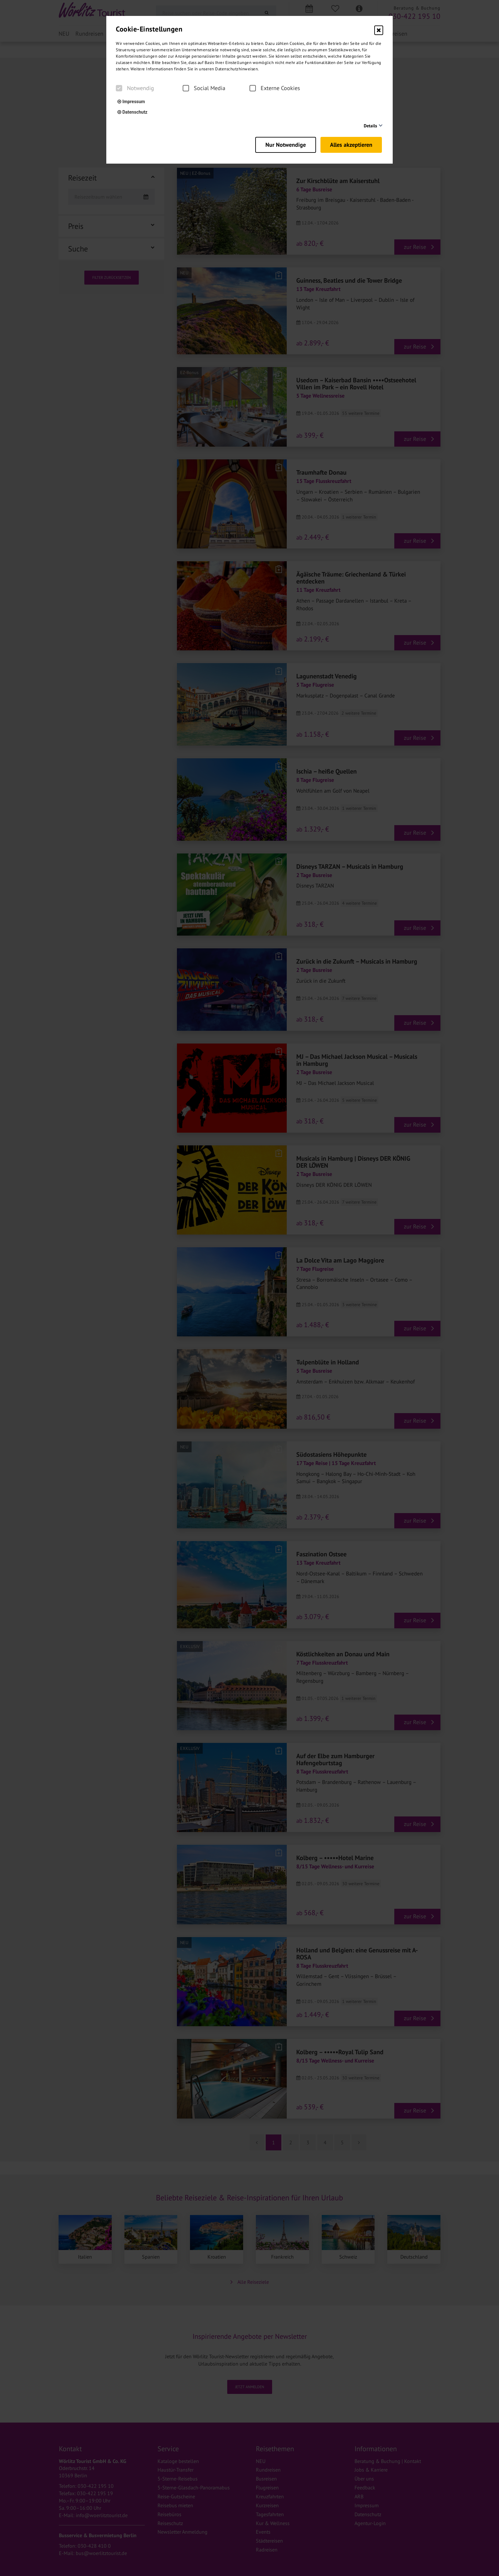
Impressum (131, 101)
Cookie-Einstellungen (149, 28)
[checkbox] (119, 88)
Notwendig (135, 88)
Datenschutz (132, 112)
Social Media (204, 88)
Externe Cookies (275, 88)
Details (370, 126)
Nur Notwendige (282, 143)
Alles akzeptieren (352, 143)
